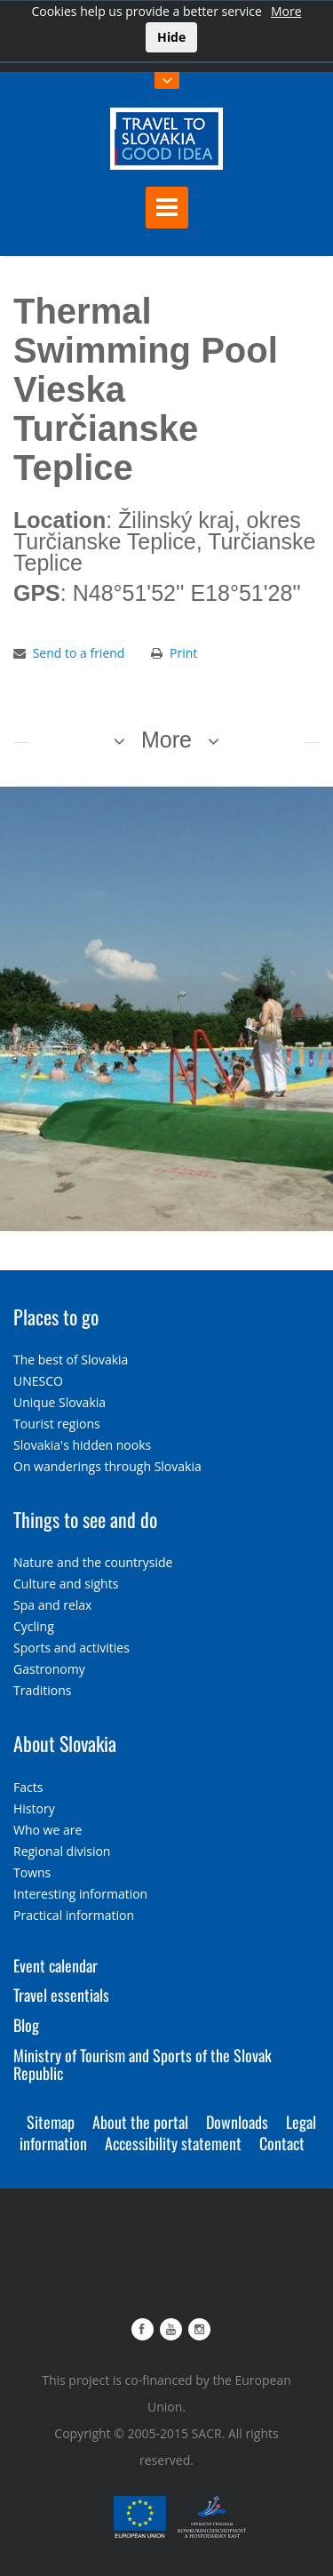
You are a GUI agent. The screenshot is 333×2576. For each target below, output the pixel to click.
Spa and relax (52, 1604)
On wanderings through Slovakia (107, 1466)
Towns (32, 1872)
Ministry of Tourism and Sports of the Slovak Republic (142, 2064)
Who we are (47, 1829)
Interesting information (80, 1893)
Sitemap (51, 2121)
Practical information (73, 1915)
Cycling (33, 1626)
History (34, 1808)
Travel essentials (61, 1994)
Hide (171, 36)
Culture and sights (65, 1583)
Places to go (56, 1316)
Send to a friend (79, 652)
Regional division (61, 1851)
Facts (28, 1787)
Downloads (237, 2121)
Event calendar (55, 1965)
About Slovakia (64, 1743)
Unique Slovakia (59, 1402)
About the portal (140, 2121)
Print (183, 652)
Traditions (42, 1690)
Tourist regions (56, 1423)
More (286, 11)
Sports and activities (71, 1647)
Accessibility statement (173, 2143)
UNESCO (38, 1380)
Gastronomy (49, 1668)
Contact (282, 2143)
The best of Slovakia (70, 1359)
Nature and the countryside (92, 1562)
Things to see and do (85, 1519)
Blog (26, 2024)
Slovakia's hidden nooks (82, 1444)
